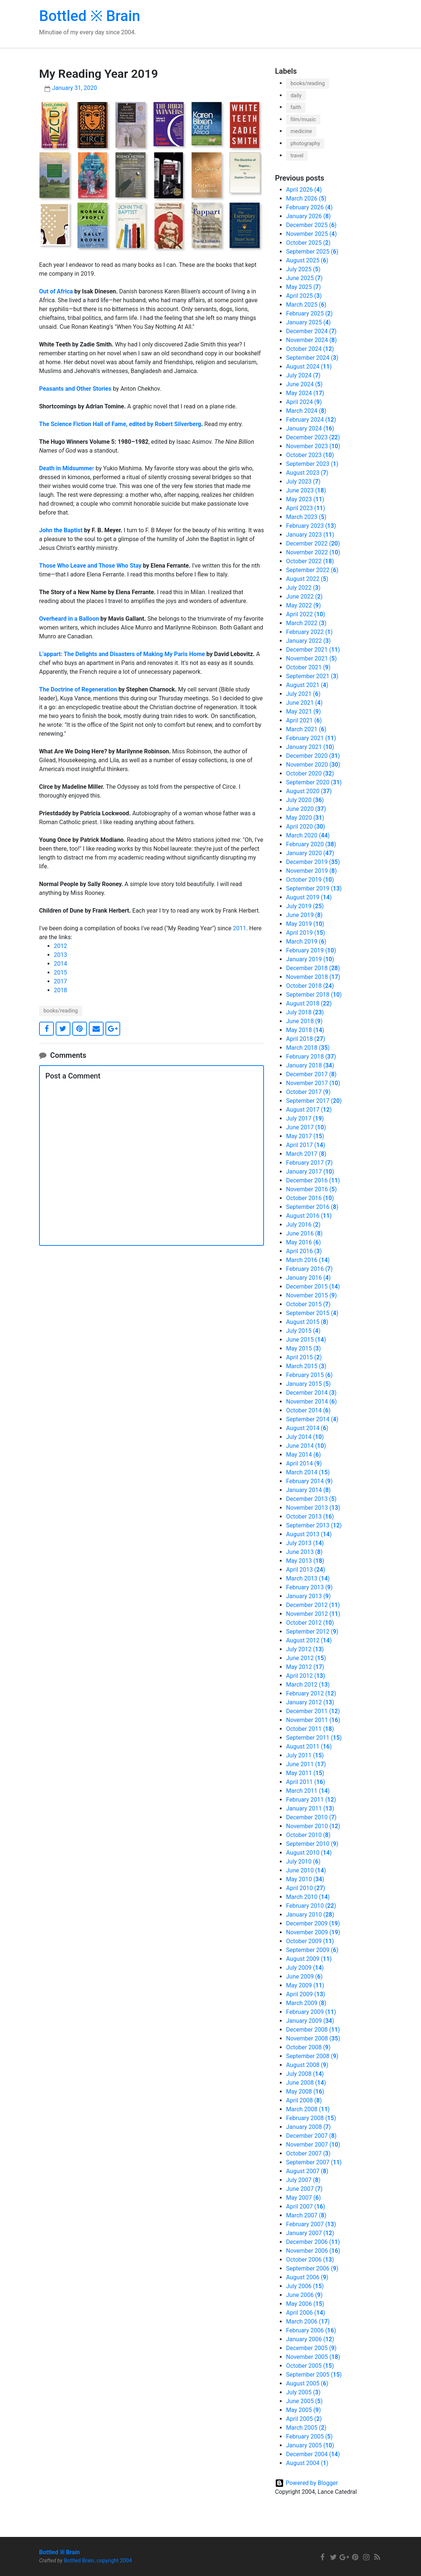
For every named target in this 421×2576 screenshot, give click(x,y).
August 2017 (309, 1109)
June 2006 (304, 2294)
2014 (60, 963)
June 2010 (306, 1870)
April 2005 (304, 2418)
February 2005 (309, 2436)
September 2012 (312, 1631)
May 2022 (303, 605)
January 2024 (310, 428)
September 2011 (314, 1737)
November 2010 (313, 1826)
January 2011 (310, 1808)
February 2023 (311, 525)
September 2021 (312, 676)
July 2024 (303, 375)
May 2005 (303, 2409)
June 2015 (306, 1339)
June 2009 (304, 1976)
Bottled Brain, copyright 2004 (98, 2561)
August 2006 (307, 2277)
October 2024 (310, 348)
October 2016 (310, 1198)
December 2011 (313, 1711)
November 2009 (313, 1932)
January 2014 (308, 1489)
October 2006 (310, 2259)
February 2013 (309, 1587)
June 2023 (306, 490)
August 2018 (309, 1003)
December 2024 (311, 331)
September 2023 (312, 463)
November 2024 (311, 340)
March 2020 (308, 835)
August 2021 (307, 685)
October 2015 (308, 1304)
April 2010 (305, 1888)
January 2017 (310, 1171)
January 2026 (308, 216)
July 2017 (305, 1118)
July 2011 (305, 1755)
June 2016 (304, 1233)
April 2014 (304, 1463)
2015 (60, 972)
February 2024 (311, 419)
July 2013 (305, 1543)
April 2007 (305, 2206)
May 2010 (305, 1879)
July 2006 (305, 2286)
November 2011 (313, 1719)
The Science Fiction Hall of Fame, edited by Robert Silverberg (120, 424)
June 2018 (304, 1021)
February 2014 (309, 1481)
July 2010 (303, 1861)
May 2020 (305, 817)
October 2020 (310, 773)
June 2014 (306, 1445)
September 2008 (312, 2056)
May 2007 (303, 2197)
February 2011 (311, 1799)
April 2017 (305, 1144)
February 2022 (309, 631)
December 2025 (311, 225)
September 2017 (314, 1100)
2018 (60, 990)
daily (296, 96)
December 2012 (313, 1604)
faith (295, 107)
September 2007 (314, 2162)
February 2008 (311, 2118)
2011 (239, 928)
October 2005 (310, 2365)
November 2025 (311, 233)
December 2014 (311, 1392)
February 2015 (309, 1374)
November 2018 (313, 976)
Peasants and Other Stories (75, 388)
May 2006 (305, 2303)
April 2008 (304, 2100)
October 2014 (308, 1410)
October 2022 (310, 561)
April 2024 (304, 401)
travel (296, 156)
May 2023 (305, 499)
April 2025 (304, 295)
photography (305, 143)
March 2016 (308, 1259)
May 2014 (303, 1454)
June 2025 (304, 278)
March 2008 (308, 2109)
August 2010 (309, 1852)
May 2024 (305, 393)
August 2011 (309, 1746)
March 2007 (306, 2215)
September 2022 (312, 570)
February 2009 (311, 2011)
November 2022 (313, 552)
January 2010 (310, 1914)
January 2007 (310, 2233)
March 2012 (308, 1684)
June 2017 (306, 1127)
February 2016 (309, 1268)
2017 (60, 981)
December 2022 (313, 543)
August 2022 (307, 578)
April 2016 (304, 1251)
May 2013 (305, 1560)
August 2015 (307, 1321)
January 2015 (308, 1383)
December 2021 (313, 649)
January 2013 (308, 1596)
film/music (303, 119)
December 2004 (313, 2454)
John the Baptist (61, 530)
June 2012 (306, 1658)
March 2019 (306, 941)
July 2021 (303, 693)
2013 (60, 954)
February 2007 (311, 2224)
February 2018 (311, 1056)
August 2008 (307, 2064)
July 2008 (305, 2073)
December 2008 (313, 2029)
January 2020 (310, 853)
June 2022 (304, 596)
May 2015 (303, 1348)
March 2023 (306, 516)
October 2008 (308, 2047)
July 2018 (305, 1012)
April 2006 (305, 2312)
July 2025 (303, 269)
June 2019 (304, 914)
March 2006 (308, 2321)
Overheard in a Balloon (69, 618)
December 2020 (313, 755)
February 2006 (311, 2330)
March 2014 (308, 1472)
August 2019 (309, 897)
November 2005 (313, 2356)
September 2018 (314, 994)
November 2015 (311, 1295)
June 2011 (306, 1764)
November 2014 (311, 1401)
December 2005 (311, 2348)
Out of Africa (56, 291)
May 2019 (305, 923)
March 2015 (306, 1366)
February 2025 (309, 313)
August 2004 (307, 2463)
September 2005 (314, 2374)
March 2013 (308, 1578)
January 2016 (308, 1277)
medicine (301, 131)
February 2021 (311, 738)
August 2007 (307, 2171)
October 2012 (310, 1622)
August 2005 (307, 2383)
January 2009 (310, 2020)
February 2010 (311, 1905)
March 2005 (306, 2427)
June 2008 (306, 2082)
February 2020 (311, 844)
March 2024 (306, 410)
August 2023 (307, 472)
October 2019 (310, 879)
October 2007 (308, 2153)
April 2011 (305, 1781)
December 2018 (313, 968)
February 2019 (311, 950)
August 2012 (309, 1640)
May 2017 (305, 1136)
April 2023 (305, 508)
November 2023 (313, 446)
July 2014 (305, 1436)
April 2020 (305, 826)
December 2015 (313, 1286)
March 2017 (306, 1153)
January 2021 (310, 746)
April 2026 (304, 189)
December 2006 (313, 2241)
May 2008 (305, 2091)
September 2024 (312, 357)
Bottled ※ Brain (89, 16)
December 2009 (313, 1923)
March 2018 (308, 1047)
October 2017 (308, 1091)
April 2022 (305, 614)
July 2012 (305, 1649)
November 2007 (313, 2144)
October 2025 (308, 242)
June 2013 (304, 1551)
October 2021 (308, 667)
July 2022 (303, 587)
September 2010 (312, 1843)
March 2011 (308, 1790)
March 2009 (306, 2003)
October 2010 (308, 1834)
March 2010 (308, 1896)
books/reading (61, 1011)
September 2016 (312, 1206)
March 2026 (306, 198)
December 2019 (313, 861)
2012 (60, 945)
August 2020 (309, 791)
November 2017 (313, 1083)
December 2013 (311, 1498)
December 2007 (311, 2135)
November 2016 (311, 1189)
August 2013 (309, 1534)
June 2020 (306, 808)
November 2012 (313, 1613)
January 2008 (308, 2126)
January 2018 (310, 1065)
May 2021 (303, 711)
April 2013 (305, 1569)
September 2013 (314, 1525)
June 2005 (304, 2401)
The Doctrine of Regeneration (78, 689)
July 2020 (305, 800)
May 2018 (305, 1029)
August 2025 (307, 260)
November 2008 (313, 2038)
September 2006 (312, 2268)
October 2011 (310, 1728)
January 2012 (310, 1702)
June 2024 (304, 384)
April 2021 (304, 720)
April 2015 (304, 1357)
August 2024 (309, 366)
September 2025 (312, 251)
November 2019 (311, 870)
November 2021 (311, 658)
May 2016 (303, 1242)
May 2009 (305, 1985)
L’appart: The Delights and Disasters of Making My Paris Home (122, 654)
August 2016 (309, 1215)
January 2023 (310, 534)
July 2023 (303, 481)
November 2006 (313, 2250)
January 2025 (308, 322)
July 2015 (303, 1330)
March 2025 (306, 304)
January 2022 (308, 640)
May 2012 (305, 1666)
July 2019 (305, 906)
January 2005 (310, 2445)
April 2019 (305, 932)
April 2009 (305, 1994)
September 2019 (314, 888)
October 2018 (310, 985)
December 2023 (313, 437)
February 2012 (311, 1693)
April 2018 (305, 1038)
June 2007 (304, 2188)
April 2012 (305, 1675)
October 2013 (310, 1516)
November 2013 (313, 1507)
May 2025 (303, 286)
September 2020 (314, 782)
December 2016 (313, 1180)
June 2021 (304, 702)
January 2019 (310, 959)
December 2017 (311, 1074)
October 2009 (310, 1941)
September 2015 (312, 1313)
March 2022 (306, 623)
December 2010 (311, 1817)
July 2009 (305, 1967)
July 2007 (303, 2179)
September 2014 (312, 1419)
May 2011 (305, 1773)
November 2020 (313, 764)
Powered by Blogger (312, 2482)
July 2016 (303, 1224)
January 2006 (310, 2339)
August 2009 (309, 1958)
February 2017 (309, 1162)
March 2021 (306, 729)
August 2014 (307, 1428)
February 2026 (309, 207)
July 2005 (303, 2392)
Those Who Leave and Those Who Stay (90, 565)
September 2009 (312, 1949)
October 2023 (310, 455)
